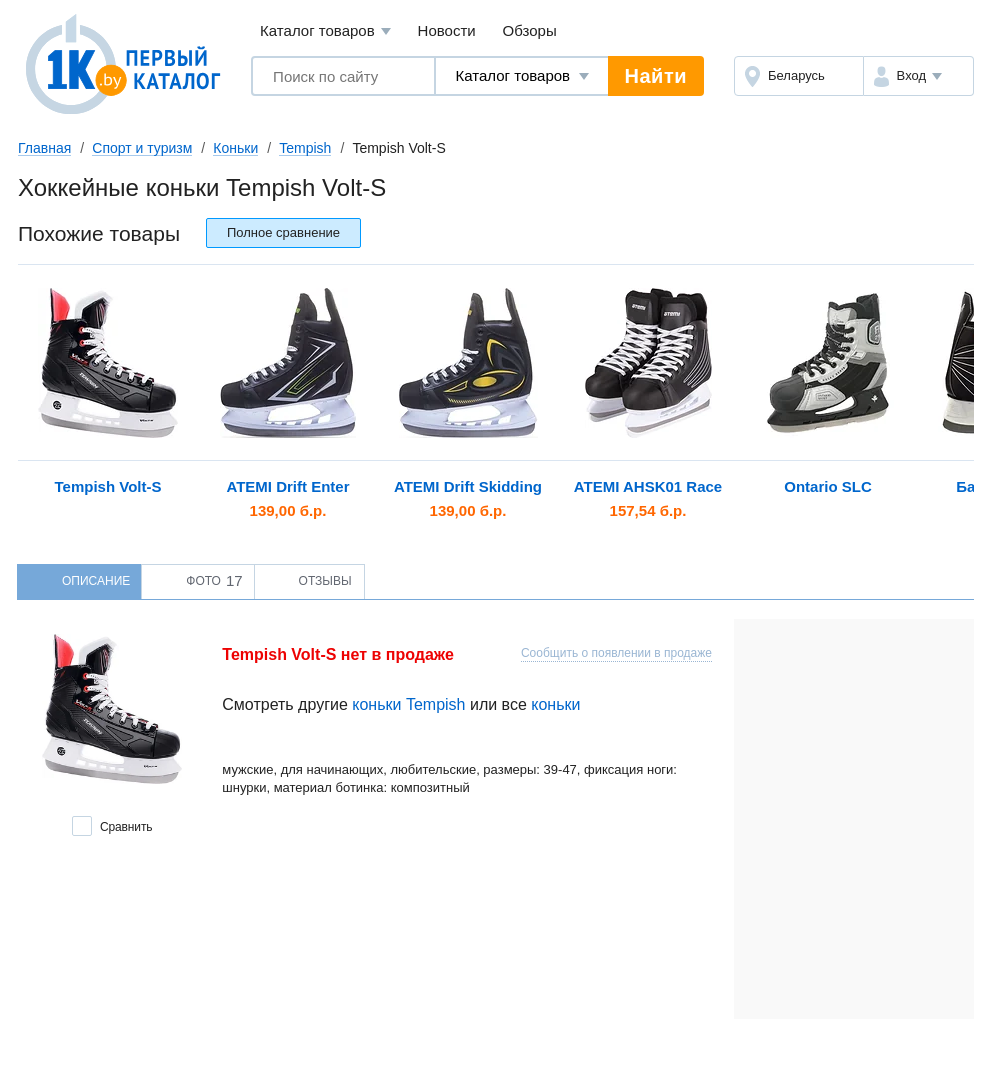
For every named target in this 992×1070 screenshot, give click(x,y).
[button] (918, 76)
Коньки (235, 148)
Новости (447, 30)
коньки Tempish (408, 704)
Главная (44, 148)
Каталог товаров (325, 31)
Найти (656, 76)
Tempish (305, 148)
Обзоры (530, 30)
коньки (555, 704)
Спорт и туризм (142, 148)
